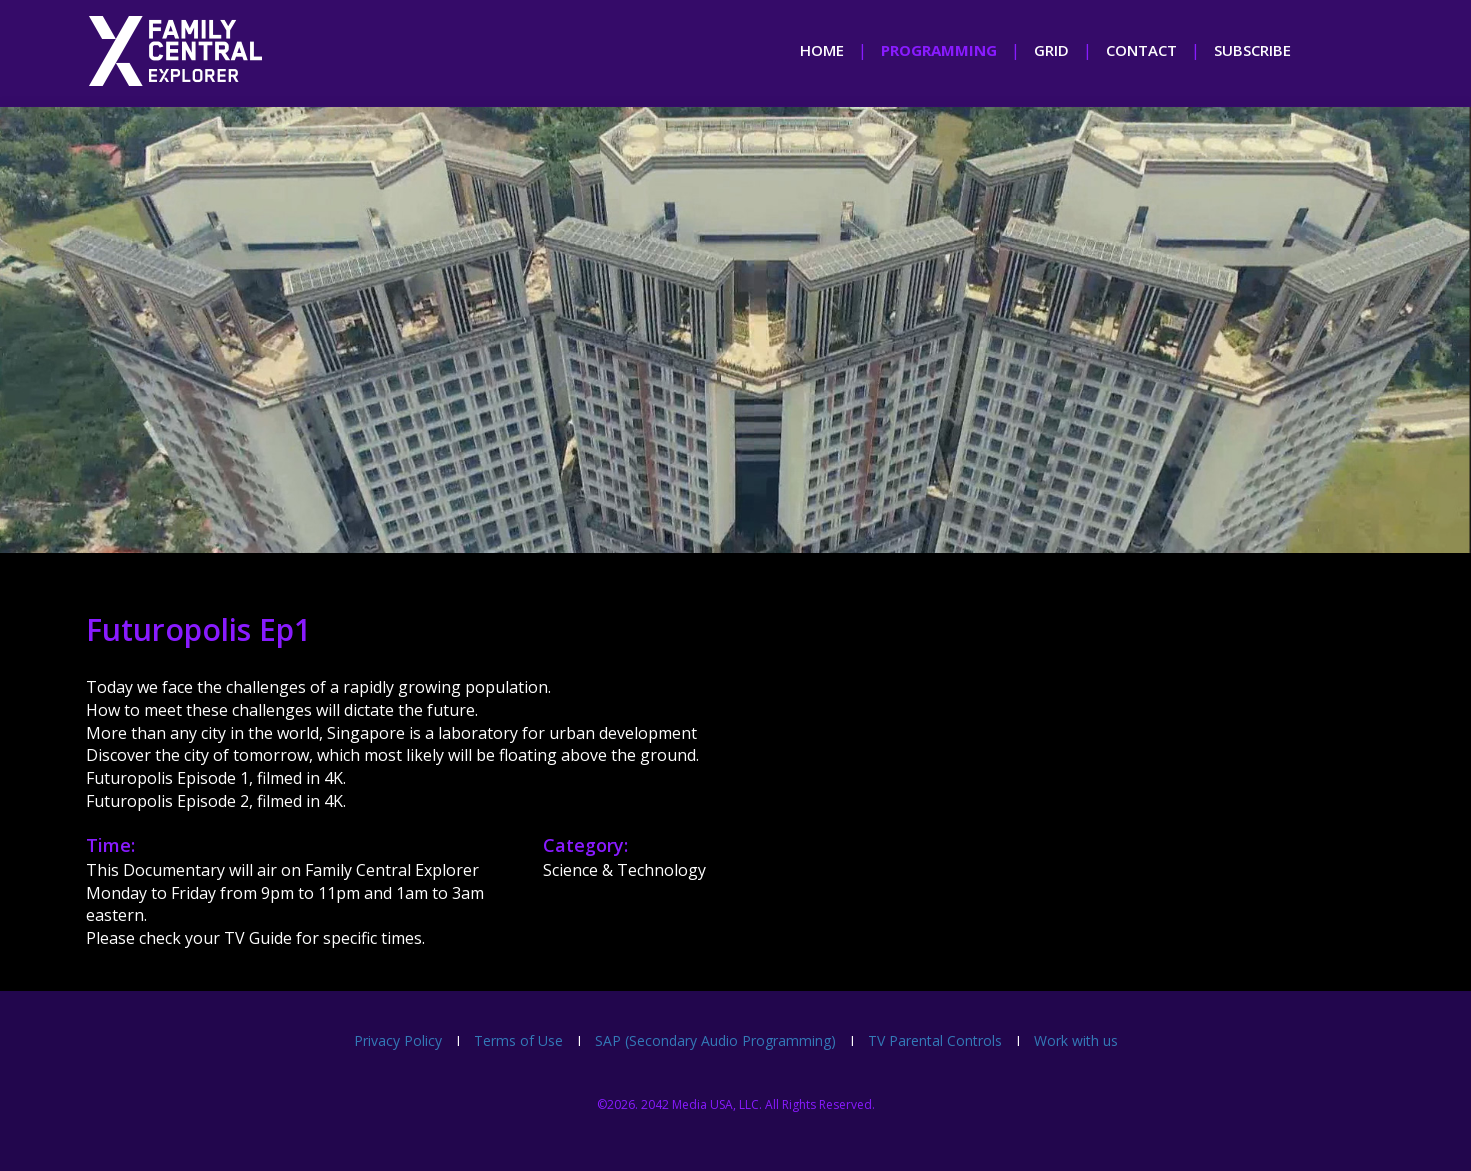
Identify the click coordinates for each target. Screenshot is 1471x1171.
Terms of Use (518, 1040)
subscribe (1252, 50)
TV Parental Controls (935, 1040)
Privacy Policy (398, 1040)
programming (939, 50)
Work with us (1076, 1040)
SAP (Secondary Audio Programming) (715, 1040)
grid (1051, 50)
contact (1141, 50)
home (822, 50)
